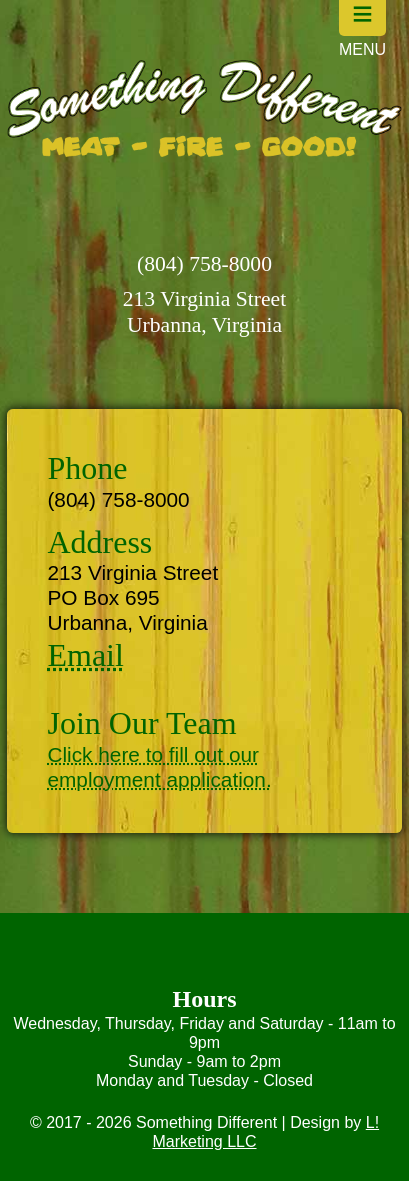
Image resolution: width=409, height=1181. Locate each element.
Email (85, 655)
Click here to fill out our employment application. (159, 767)
